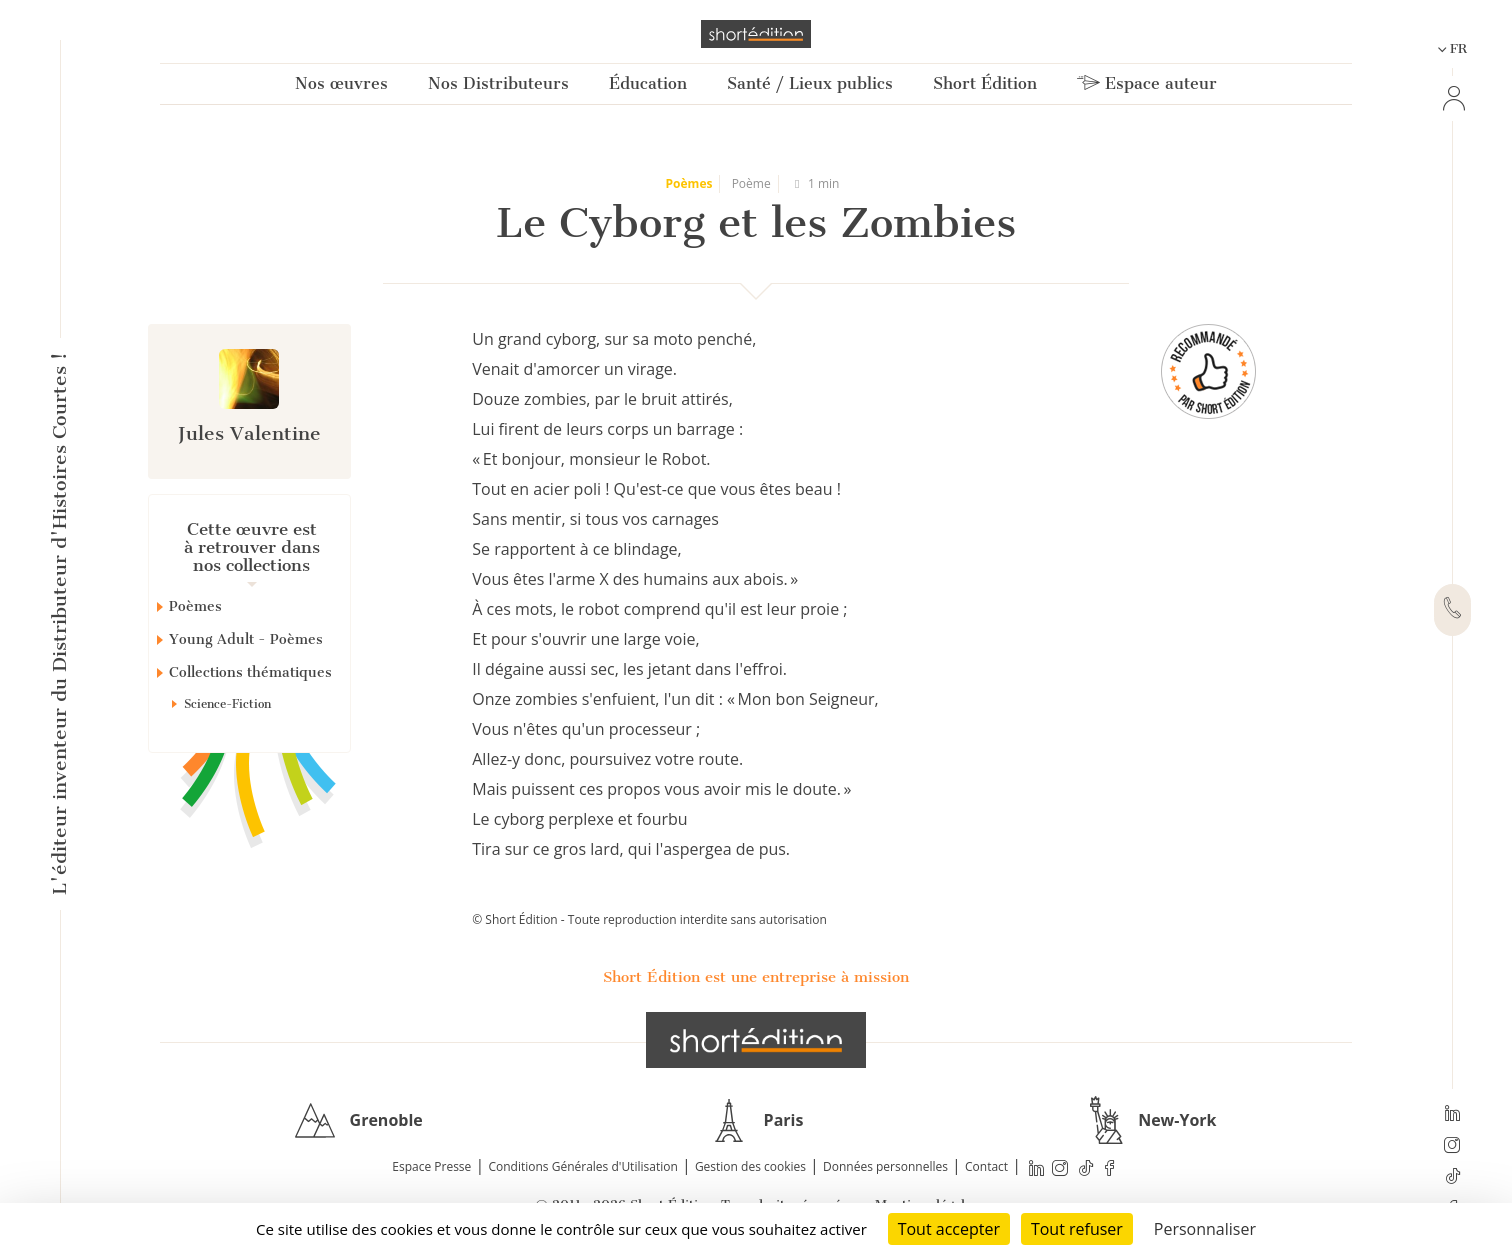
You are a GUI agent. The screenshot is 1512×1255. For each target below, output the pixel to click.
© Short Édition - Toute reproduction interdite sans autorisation (649, 919)
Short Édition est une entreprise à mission (756, 977)
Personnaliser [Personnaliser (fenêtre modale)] (1205, 1229)
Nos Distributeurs (498, 83)
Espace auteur (1147, 83)
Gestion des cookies (750, 1166)
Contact (986, 1166)
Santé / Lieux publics (810, 83)
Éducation (648, 83)
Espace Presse (431, 1166)
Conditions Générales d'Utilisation (582, 1166)
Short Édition (985, 83)
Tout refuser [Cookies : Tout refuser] (1077, 1229)
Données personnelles (885, 1166)
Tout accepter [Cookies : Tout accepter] (949, 1229)
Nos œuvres (341, 83)
